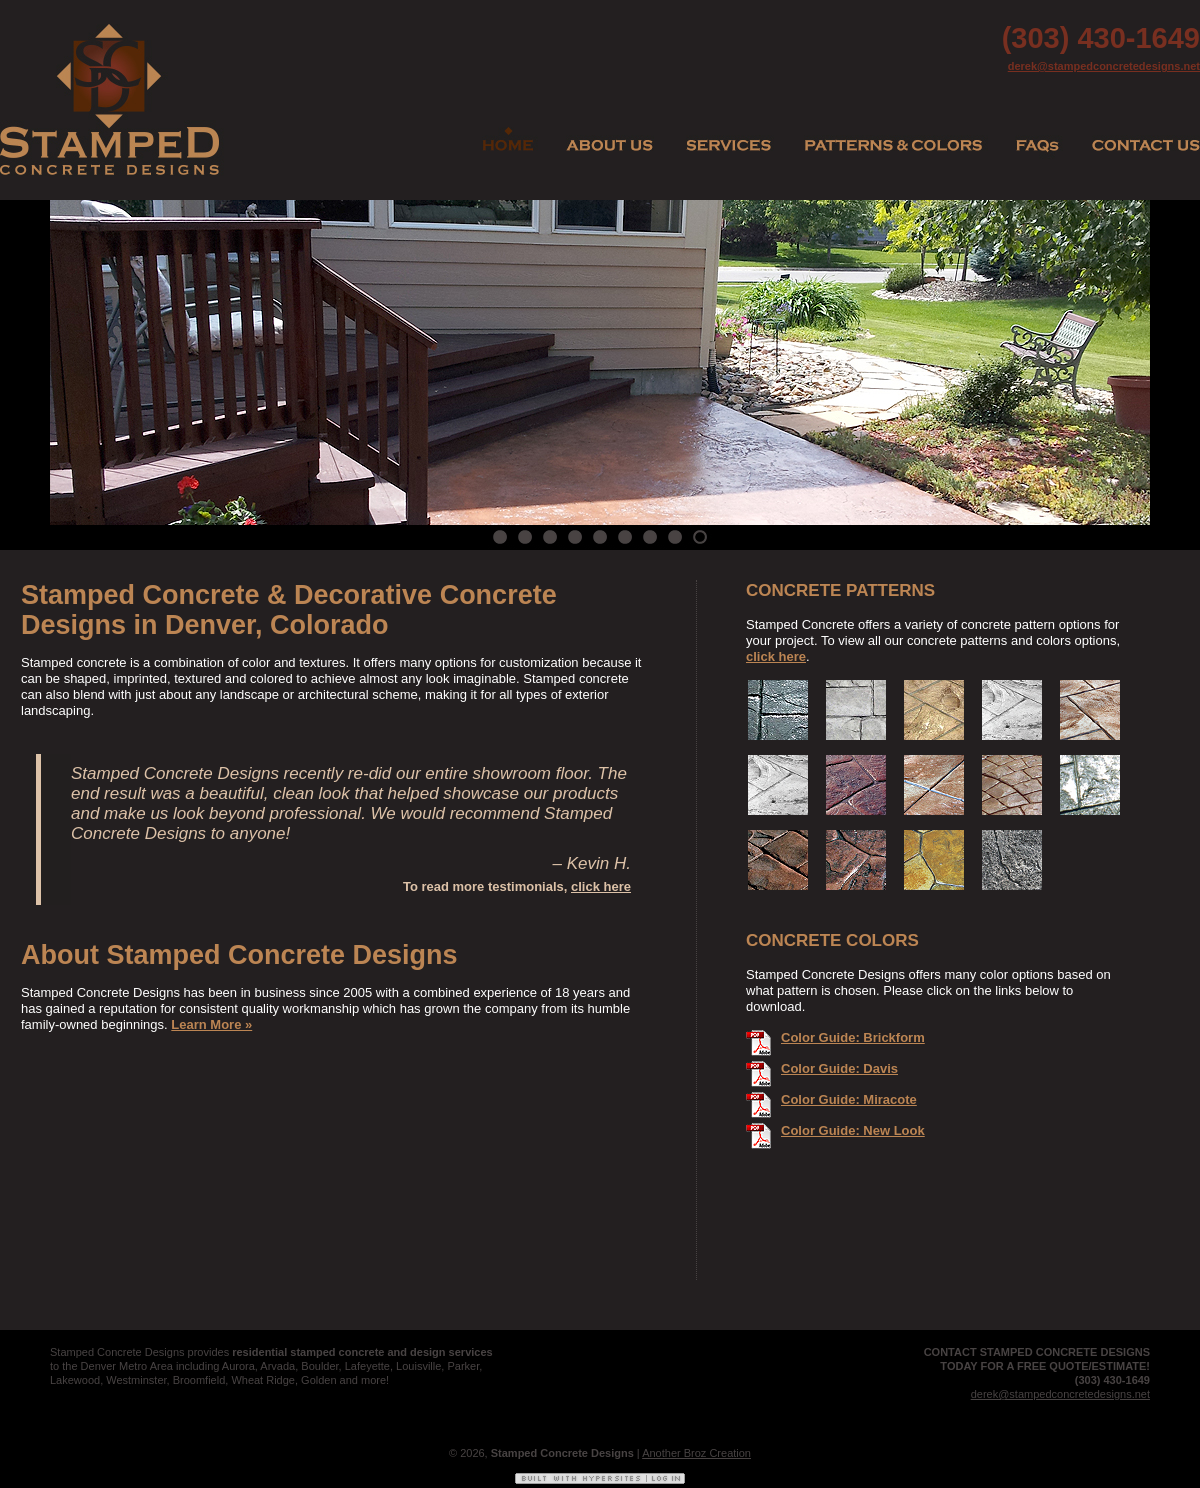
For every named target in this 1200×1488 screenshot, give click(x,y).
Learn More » (211, 1024)
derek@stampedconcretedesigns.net (1104, 66)
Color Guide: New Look (853, 1130)
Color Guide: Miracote (849, 1099)
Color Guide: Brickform (853, 1037)
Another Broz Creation (696, 1453)
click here (601, 886)
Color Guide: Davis (839, 1068)
